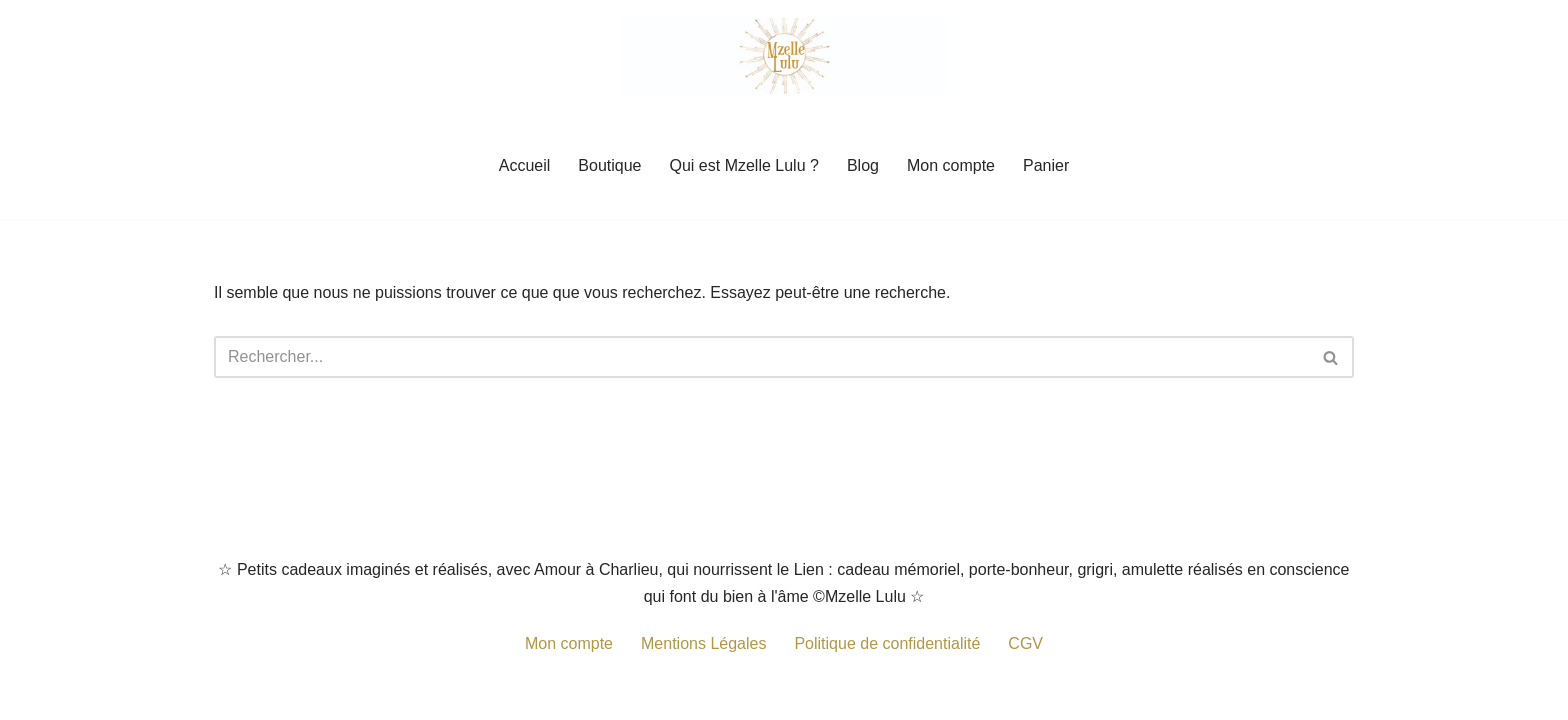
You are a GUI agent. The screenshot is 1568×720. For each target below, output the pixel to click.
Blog (863, 165)
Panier (1046, 165)
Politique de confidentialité (887, 643)
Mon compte (951, 165)
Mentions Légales (703, 643)
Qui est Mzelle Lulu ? (744, 165)
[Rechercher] (761, 357)
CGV (1025, 643)
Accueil (525, 165)
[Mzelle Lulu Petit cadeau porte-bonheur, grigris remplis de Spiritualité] (784, 56)
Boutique (609, 165)
